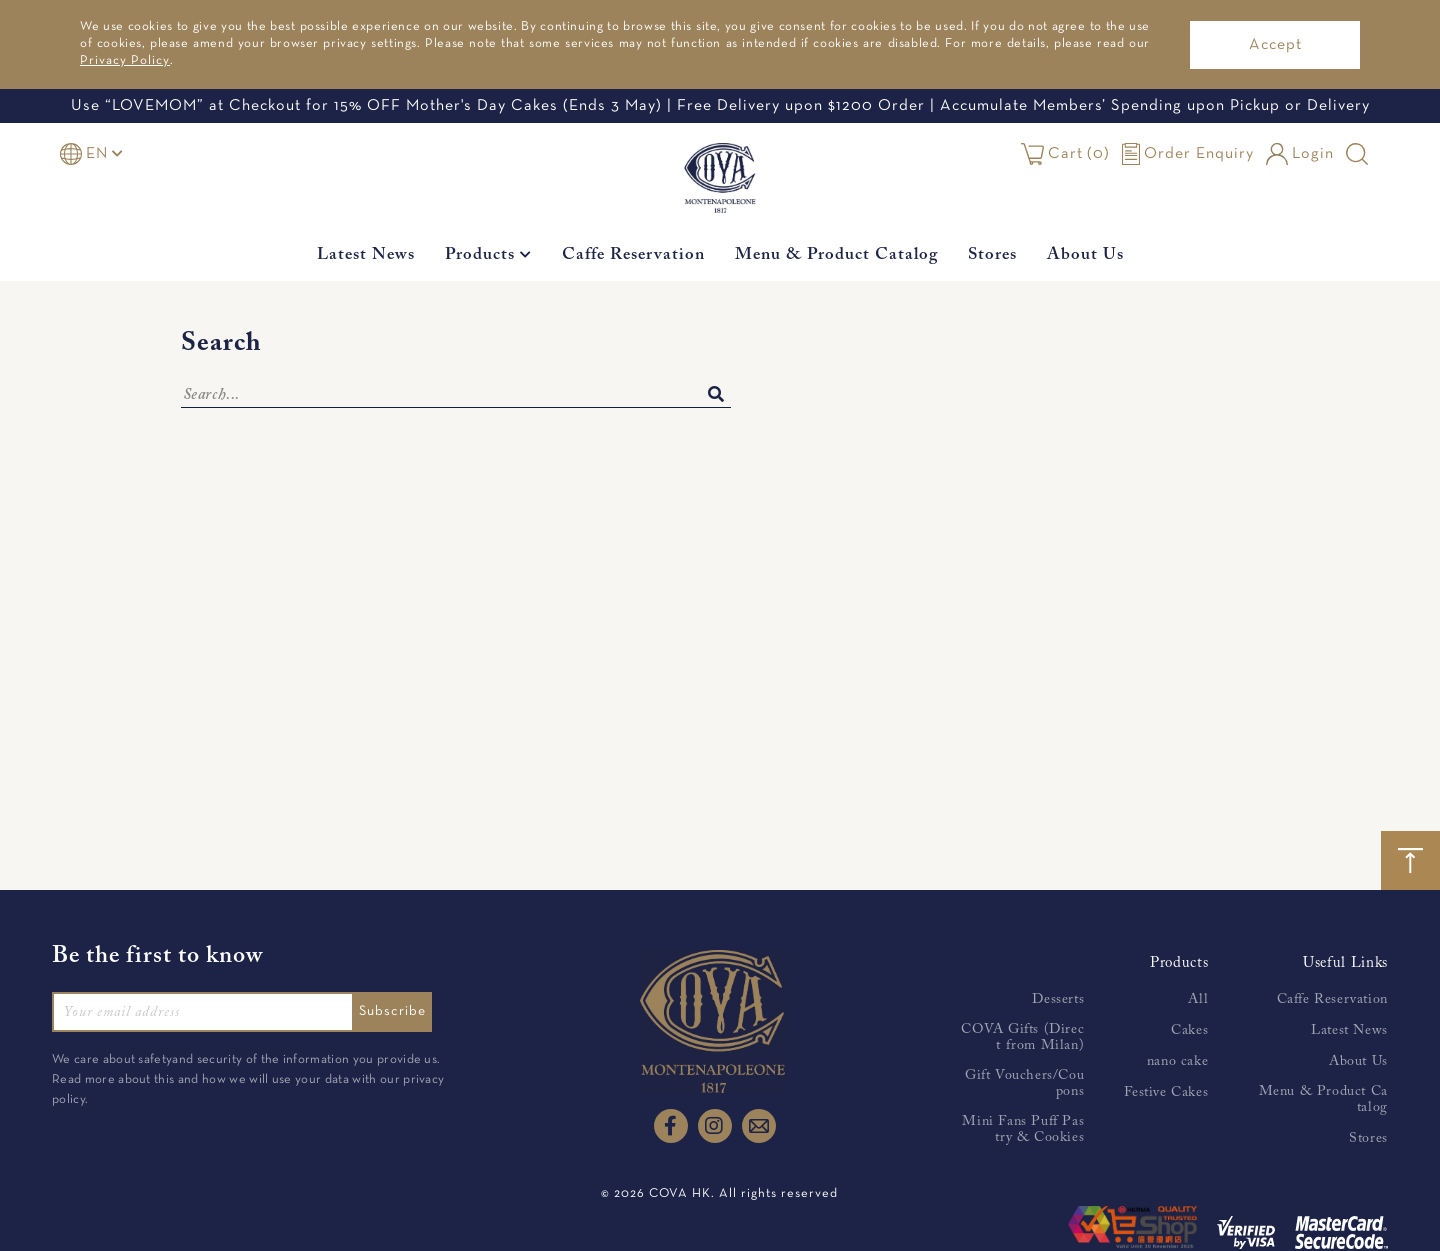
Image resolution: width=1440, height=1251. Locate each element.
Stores (992, 255)
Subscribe (398, 1011)
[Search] (456, 395)
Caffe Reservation (633, 255)
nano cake (1177, 1062)
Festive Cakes (1166, 1093)
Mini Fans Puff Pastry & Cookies (1023, 1130)
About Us (1085, 255)
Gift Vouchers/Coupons (1024, 1084)
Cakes (1189, 1031)
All (1198, 1000)
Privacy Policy (125, 61)
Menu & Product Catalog (836, 255)
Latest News (366, 255)
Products (488, 255)
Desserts (1058, 1000)
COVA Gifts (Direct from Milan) (1022, 1038)
